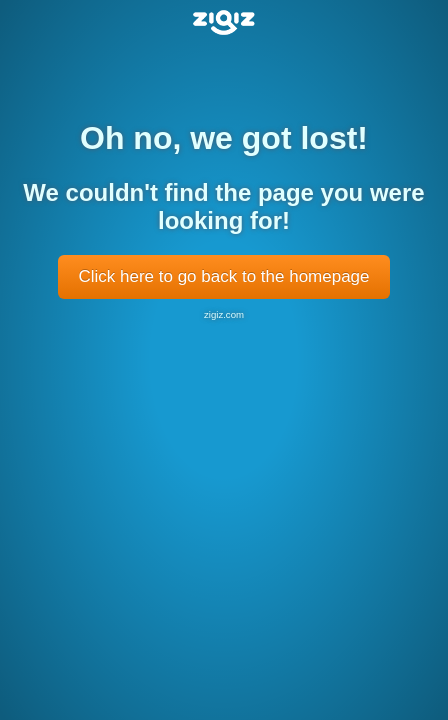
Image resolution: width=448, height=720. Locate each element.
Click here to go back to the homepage (223, 276)
